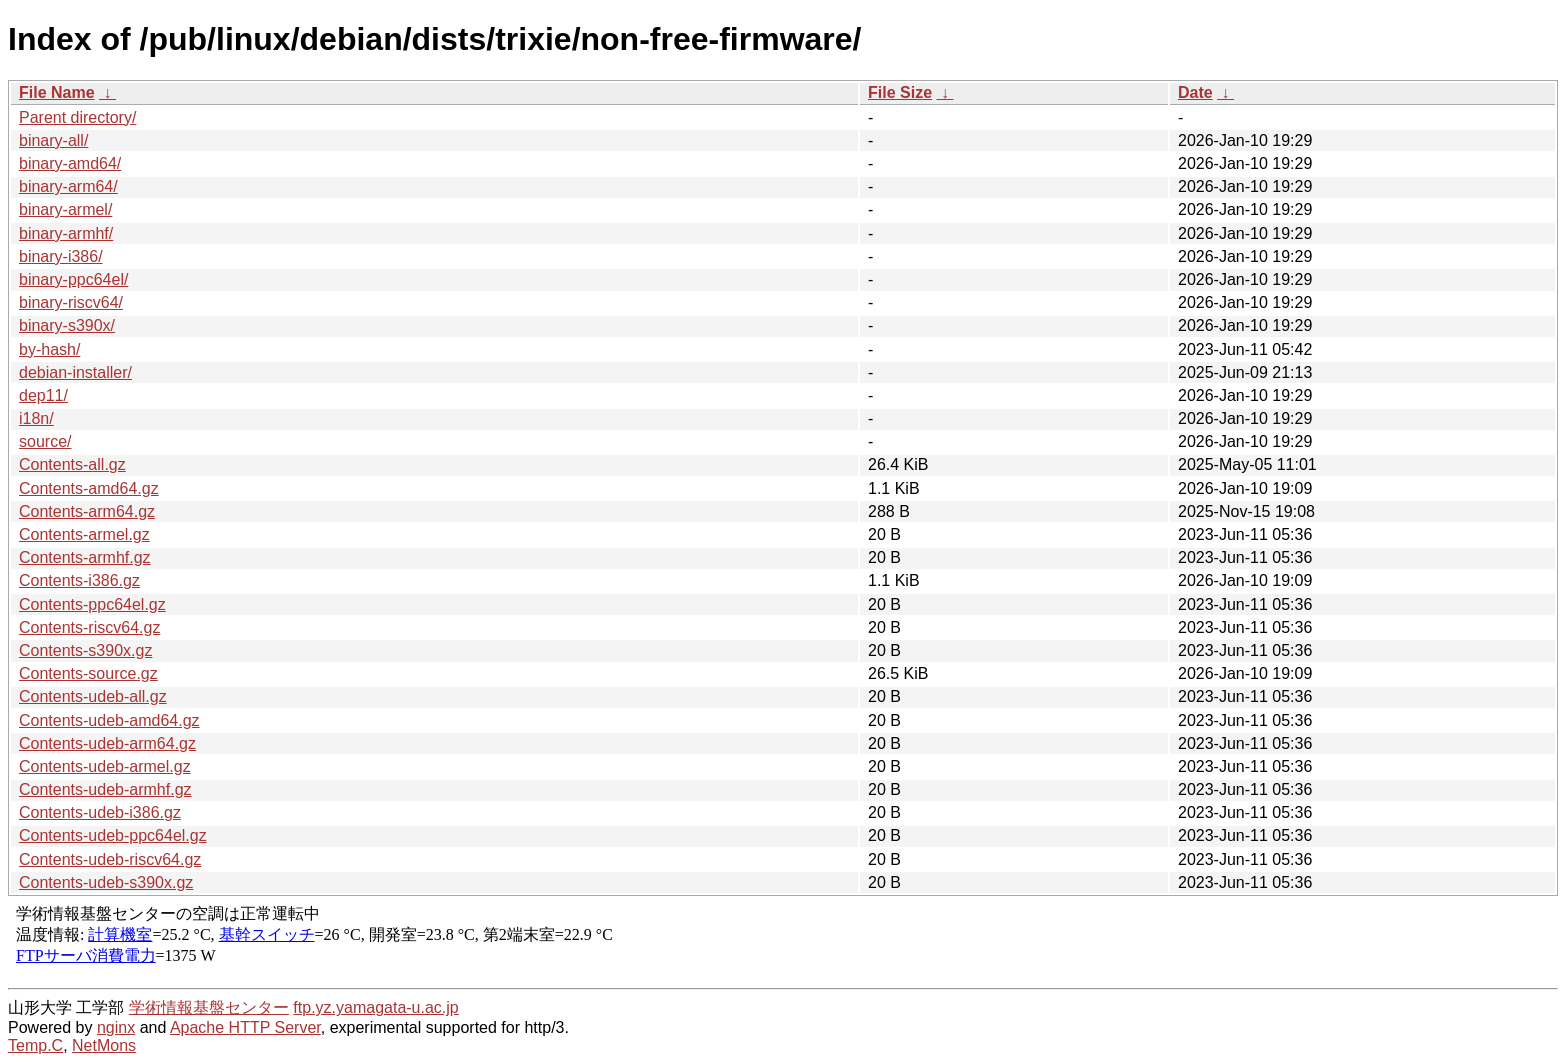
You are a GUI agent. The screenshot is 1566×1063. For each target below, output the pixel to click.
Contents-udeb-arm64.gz (107, 743)
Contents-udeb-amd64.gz (109, 720)
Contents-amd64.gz (89, 488)
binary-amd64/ (70, 163)
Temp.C (35, 1045)
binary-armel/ (65, 209)
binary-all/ (53, 140)
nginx (116, 1027)
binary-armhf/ (66, 233)
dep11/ (43, 395)
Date (1195, 92)
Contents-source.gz (88, 673)
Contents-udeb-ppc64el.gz (113, 835)
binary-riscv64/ (71, 302)
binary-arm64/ (68, 186)
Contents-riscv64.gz (89, 627)
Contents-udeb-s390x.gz (106, 882)
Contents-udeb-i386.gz (100, 812)
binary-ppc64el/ (73, 279)
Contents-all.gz (72, 464)
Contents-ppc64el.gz (92, 604)
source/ (45, 441)
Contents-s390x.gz (85, 650)
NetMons (104, 1045)
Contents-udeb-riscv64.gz (110, 859)
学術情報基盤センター (209, 1007)
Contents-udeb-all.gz (93, 696)
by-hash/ (49, 349)
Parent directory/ (77, 117)
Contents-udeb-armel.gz (105, 766)
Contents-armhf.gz (85, 557)
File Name (57, 92)
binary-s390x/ (67, 325)
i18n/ (36, 418)
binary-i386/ (61, 256)
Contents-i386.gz (79, 580)
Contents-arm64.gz (87, 511)
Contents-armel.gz (84, 534)
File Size (900, 92)
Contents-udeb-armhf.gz (105, 789)
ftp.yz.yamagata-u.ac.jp (375, 1007)
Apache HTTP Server (245, 1027)
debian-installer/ (75, 372)
